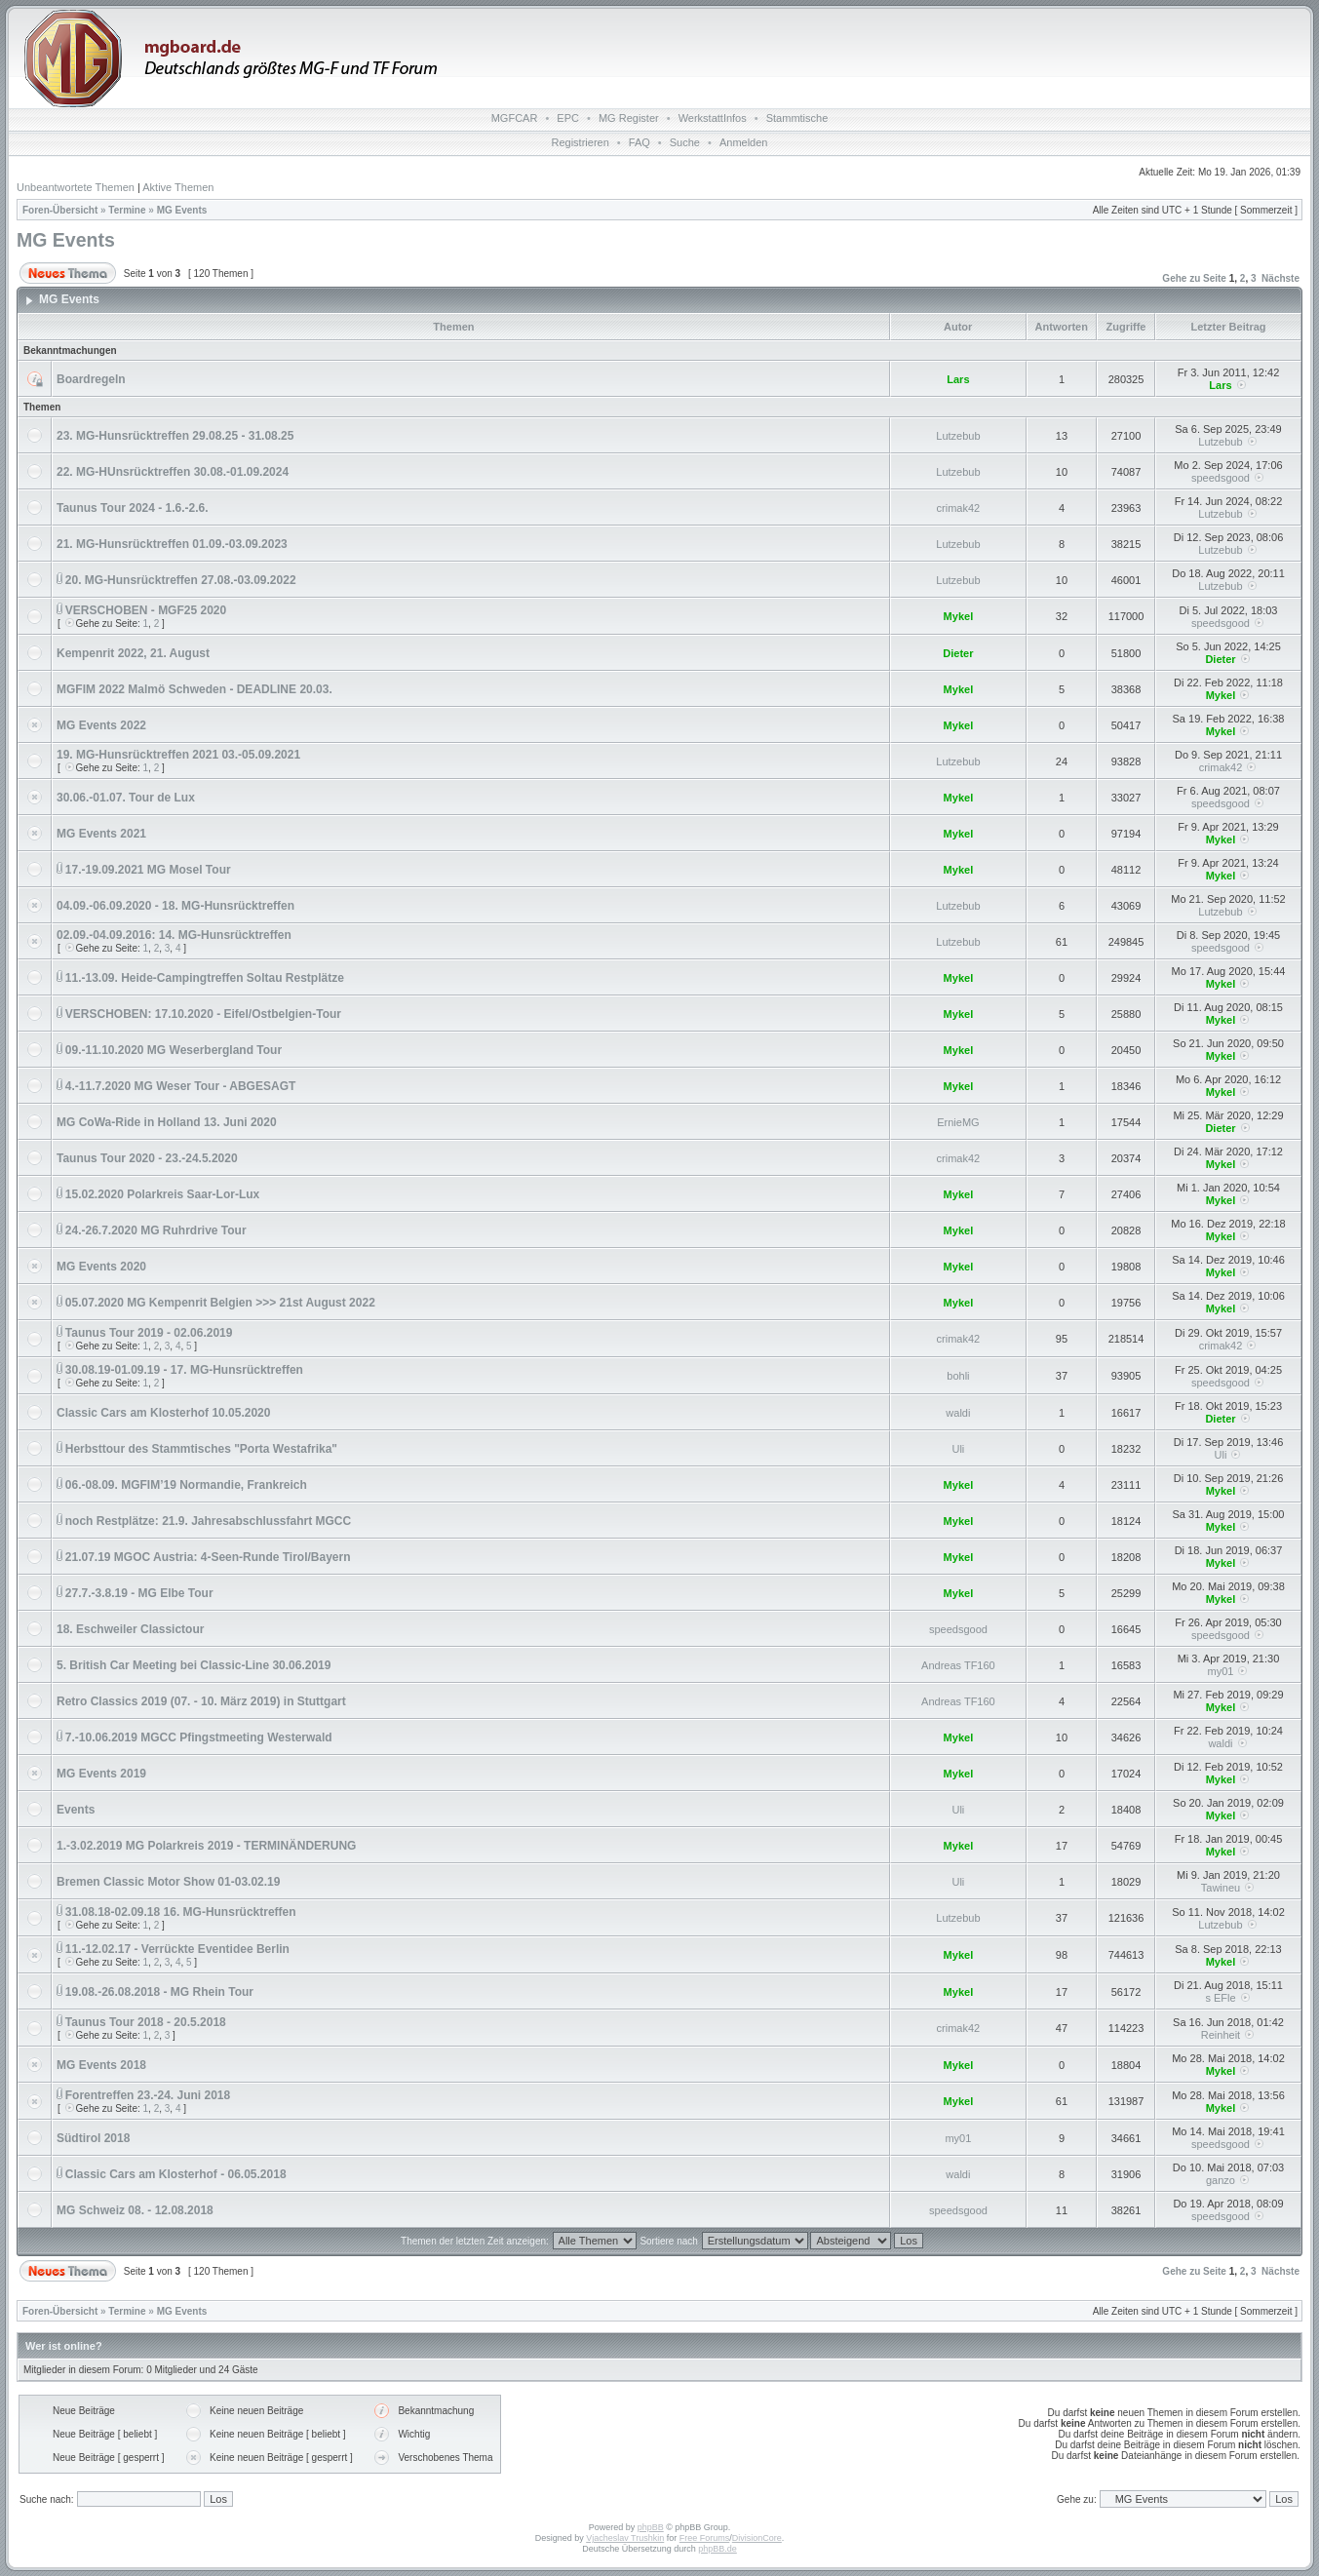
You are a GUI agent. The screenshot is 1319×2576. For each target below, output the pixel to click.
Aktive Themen (177, 187)
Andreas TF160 (958, 1665)
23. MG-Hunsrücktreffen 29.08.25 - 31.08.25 (175, 436)
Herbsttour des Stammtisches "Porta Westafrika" (201, 1449)
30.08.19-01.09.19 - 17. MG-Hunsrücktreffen (184, 1370)
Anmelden (743, 142)
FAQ (639, 142)
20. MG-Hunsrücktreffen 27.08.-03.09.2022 (180, 580)
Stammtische (797, 118)
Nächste (1280, 278)
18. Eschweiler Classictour (130, 1629)
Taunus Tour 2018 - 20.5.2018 (145, 2022)
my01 (1221, 1671)
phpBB (651, 2527)
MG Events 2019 (101, 1773)
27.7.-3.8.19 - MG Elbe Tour (139, 1593)
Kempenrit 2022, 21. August (133, 653)
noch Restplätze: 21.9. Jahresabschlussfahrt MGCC (208, 1521)
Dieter (958, 653)
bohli (958, 1376)
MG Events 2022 (101, 725)
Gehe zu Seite (1194, 278)
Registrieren (580, 142)
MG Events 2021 (101, 833)
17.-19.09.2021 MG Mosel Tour (148, 870)
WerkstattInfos (713, 118)
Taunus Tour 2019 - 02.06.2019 (149, 1333)
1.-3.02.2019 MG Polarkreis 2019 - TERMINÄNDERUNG (206, 1846)
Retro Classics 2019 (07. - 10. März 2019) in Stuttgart (201, 1701)
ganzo (1220, 2180)
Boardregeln (91, 379)
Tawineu (1220, 1887)
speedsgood (1220, 478)
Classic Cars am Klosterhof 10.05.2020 (163, 1413)
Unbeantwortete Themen (76, 187)
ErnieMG (958, 1122)
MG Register (629, 118)
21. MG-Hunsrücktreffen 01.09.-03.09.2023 (172, 544)
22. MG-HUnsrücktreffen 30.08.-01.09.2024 (173, 472)
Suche (685, 142)
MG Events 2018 (101, 2065)
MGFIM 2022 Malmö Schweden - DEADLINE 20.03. (194, 689)
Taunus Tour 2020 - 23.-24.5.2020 (147, 1158)
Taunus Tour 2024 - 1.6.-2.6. (133, 508)
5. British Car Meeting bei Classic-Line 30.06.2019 (193, 1665)
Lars (958, 379)
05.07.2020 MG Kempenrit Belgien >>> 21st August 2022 (220, 1302)
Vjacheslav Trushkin (625, 2538)
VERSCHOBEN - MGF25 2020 (145, 610)
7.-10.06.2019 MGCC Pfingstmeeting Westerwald (198, 1737)
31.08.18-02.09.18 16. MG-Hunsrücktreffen (180, 1912)
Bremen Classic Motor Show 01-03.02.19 (168, 1882)
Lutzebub (958, 436)
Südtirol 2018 (93, 2138)
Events (76, 1809)
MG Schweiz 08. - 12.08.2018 (135, 2210)
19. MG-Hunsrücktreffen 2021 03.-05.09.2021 (178, 754)
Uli (957, 1449)
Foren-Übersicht (59, 210)
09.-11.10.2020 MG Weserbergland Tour (173, 1050)
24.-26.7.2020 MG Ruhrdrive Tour (156, 1230)
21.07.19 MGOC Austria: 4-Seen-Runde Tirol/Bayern (208, 1557)
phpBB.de (717, 2549)
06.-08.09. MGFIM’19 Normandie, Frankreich (186, 1485)
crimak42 (959, 508)
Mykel (959, 616)
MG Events (182, 210)
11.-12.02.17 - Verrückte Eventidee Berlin (177, 1949)
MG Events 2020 (101, 1266)
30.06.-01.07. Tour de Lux (126, 797)
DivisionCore (757, 2538)
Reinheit (1220, 2035)
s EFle (1220, 1998)
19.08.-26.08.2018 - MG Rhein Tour (159, 1992)
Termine (126, 210)
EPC (568, 118)
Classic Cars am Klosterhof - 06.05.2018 (176, 2174)
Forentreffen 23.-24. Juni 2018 (147, 2095)
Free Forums (704, 2538)
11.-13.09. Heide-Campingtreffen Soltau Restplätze (204, 978)
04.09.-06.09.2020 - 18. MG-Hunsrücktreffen (175, 906)
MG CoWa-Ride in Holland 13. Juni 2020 (167, 1122)
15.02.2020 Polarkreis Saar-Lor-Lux (162, 1194)
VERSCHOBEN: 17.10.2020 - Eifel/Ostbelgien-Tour (203, 1014)
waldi (958, 1413)
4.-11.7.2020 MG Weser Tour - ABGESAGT (180, 1086)
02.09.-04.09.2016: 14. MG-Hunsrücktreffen (174, 935)
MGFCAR (514, 118)
